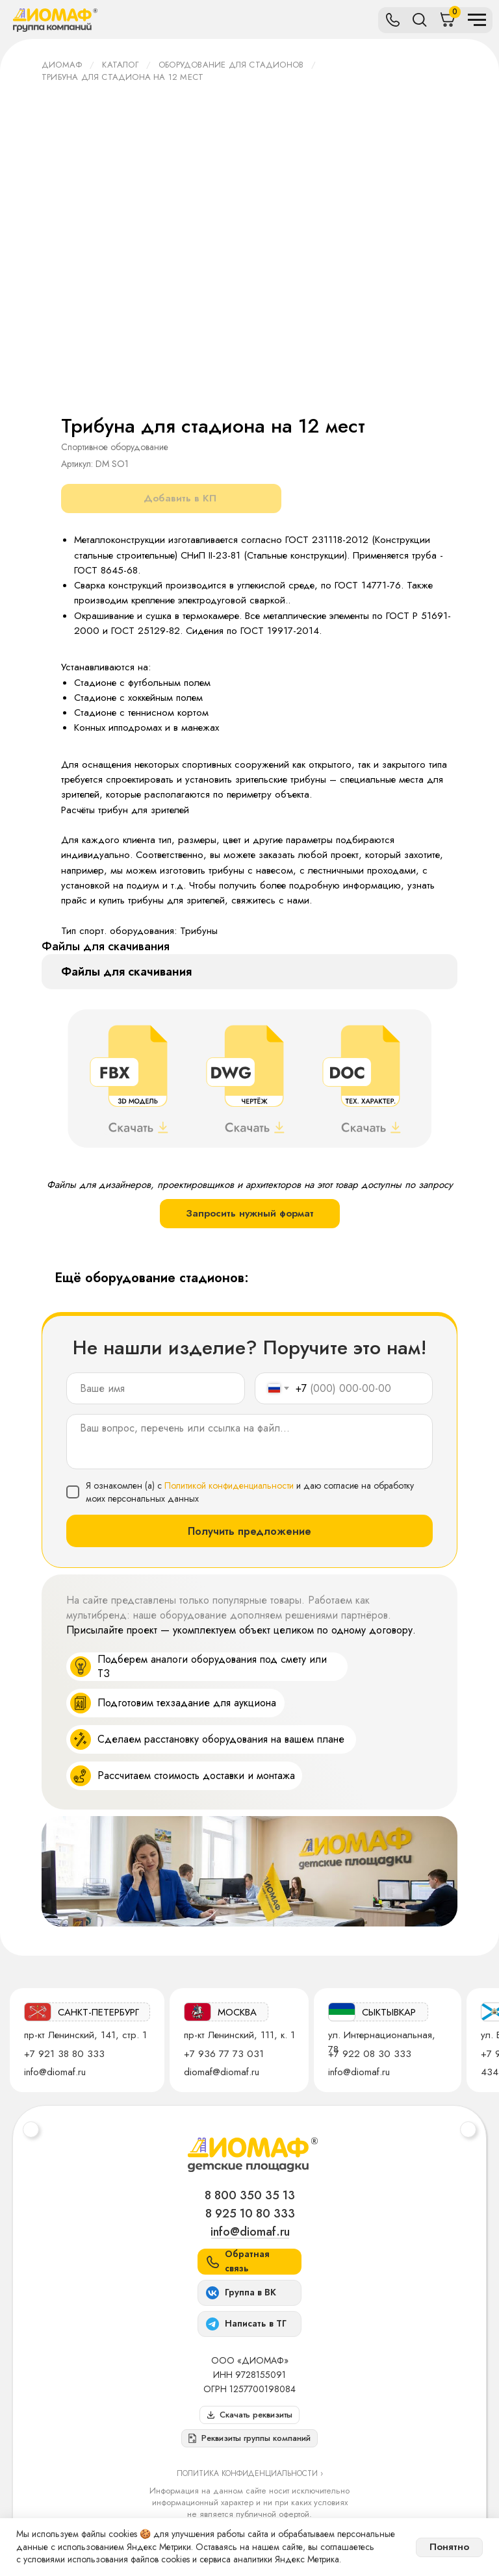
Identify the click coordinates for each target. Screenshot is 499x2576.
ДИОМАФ (62, 64)
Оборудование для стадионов (231, 64)
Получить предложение (249, 1531)
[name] (155, 1388)
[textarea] (249, 1441)
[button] (249, 2438)
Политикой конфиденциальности (229, 1485)
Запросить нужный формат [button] (250, 1213)
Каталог (120, 64)
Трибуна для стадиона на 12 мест (122, 77)
